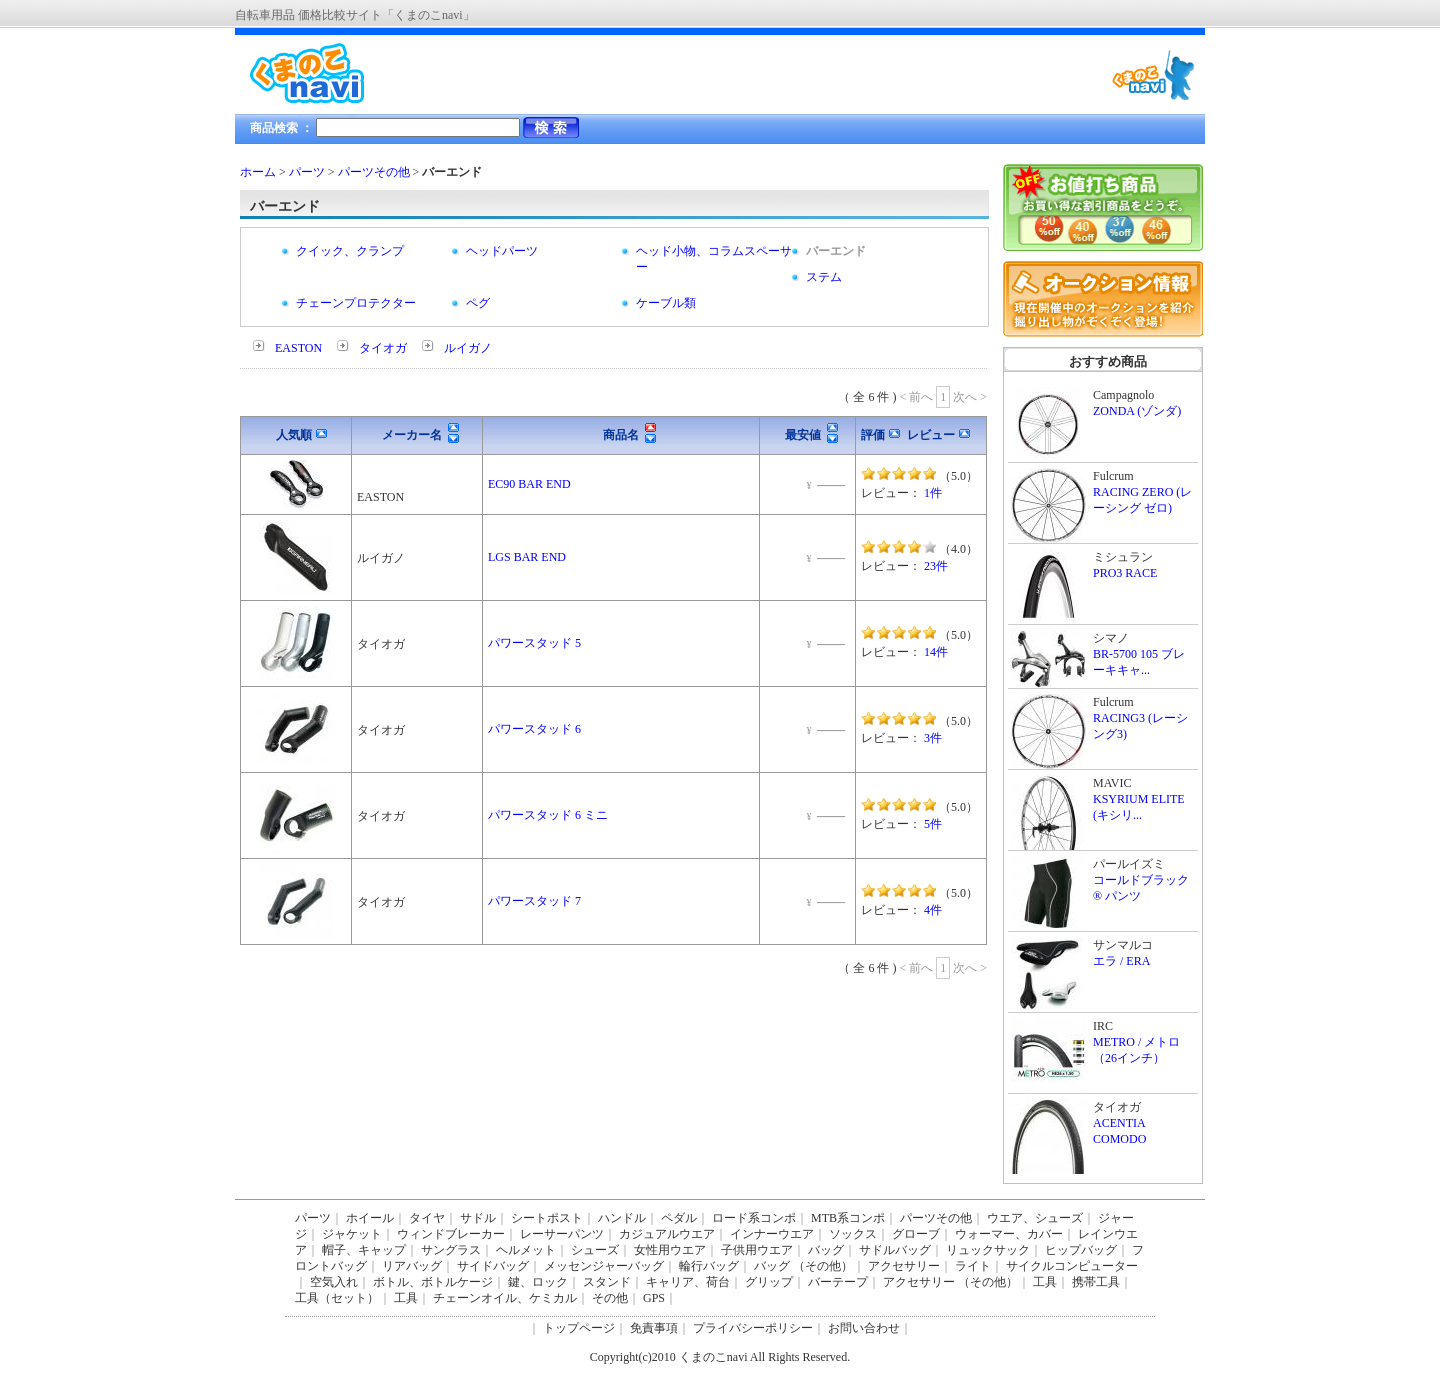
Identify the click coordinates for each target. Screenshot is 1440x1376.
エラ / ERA (1121, 961)
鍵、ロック (538, 1282)
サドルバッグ (895, 1250)
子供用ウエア (757, 1250)
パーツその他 (374, 172)
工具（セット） (337, 1298)
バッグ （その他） (803, 1266)
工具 (1045, 1282)
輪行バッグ (709, 1266)
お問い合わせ (864, 1328)
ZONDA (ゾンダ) (1137, 411)
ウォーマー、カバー (1009, 1234)
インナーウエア (772, 1234)
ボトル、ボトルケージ (433, 1282)
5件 (933, 824)
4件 (933, 910)
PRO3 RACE (1125, 573)
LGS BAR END (527, 557)
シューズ (595, 1250)
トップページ (579, 1328)
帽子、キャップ (364, 1250)
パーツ (307, 172)
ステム (824, 277)
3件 (933, 738)
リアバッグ (412, 1266)
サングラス (451, 1250)
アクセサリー (904, 1266)
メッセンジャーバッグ (604, 1266)
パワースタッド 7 (534, 901)
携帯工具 (1096, 1282)
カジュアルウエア (667, 1234)
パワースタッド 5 (534, 643)
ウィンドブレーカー (451, 1234)
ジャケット (352, 1234)
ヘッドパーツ (502, 251)
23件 (936, 566)
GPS (654, 1298)
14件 (936, 652)
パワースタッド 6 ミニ (548, 815)
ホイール (370, 1218)
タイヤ (427, 1218)
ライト (973, 1266)
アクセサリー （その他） (950, 1282)
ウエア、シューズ (1035, 1218)
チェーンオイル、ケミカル (505, 1298)
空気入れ (334, 1282)
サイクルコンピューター (1072, 1266)
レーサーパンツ (562, 1234)
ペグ (478, 303)
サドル (478, 1218)
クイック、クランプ (350, 251)
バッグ (826, 1250)
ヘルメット (526, 1250)
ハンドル (622, 1218)
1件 (933, 493)
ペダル (679, 1218)
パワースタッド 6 (534, 729)
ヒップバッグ (1081, 1250)
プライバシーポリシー (753, 1328)
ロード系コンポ (754, 1218)
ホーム (258, 172)
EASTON (298, 348)
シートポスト (547, 1218)
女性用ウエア (670, 1250)
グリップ (769, 1282)
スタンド (607, 1282)
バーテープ (838, 1282)
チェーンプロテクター (356, 303)
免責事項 (654, 1328)
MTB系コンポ (848, 1218)
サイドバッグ (493, 1266)
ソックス (853, 1234)
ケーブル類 (666, 303)
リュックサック (988, 1250)
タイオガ (383, 348)
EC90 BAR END (529, 484)
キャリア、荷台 (688, 1282)
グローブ (916, 1234)
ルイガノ (468, 348)
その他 (610, 1298)
